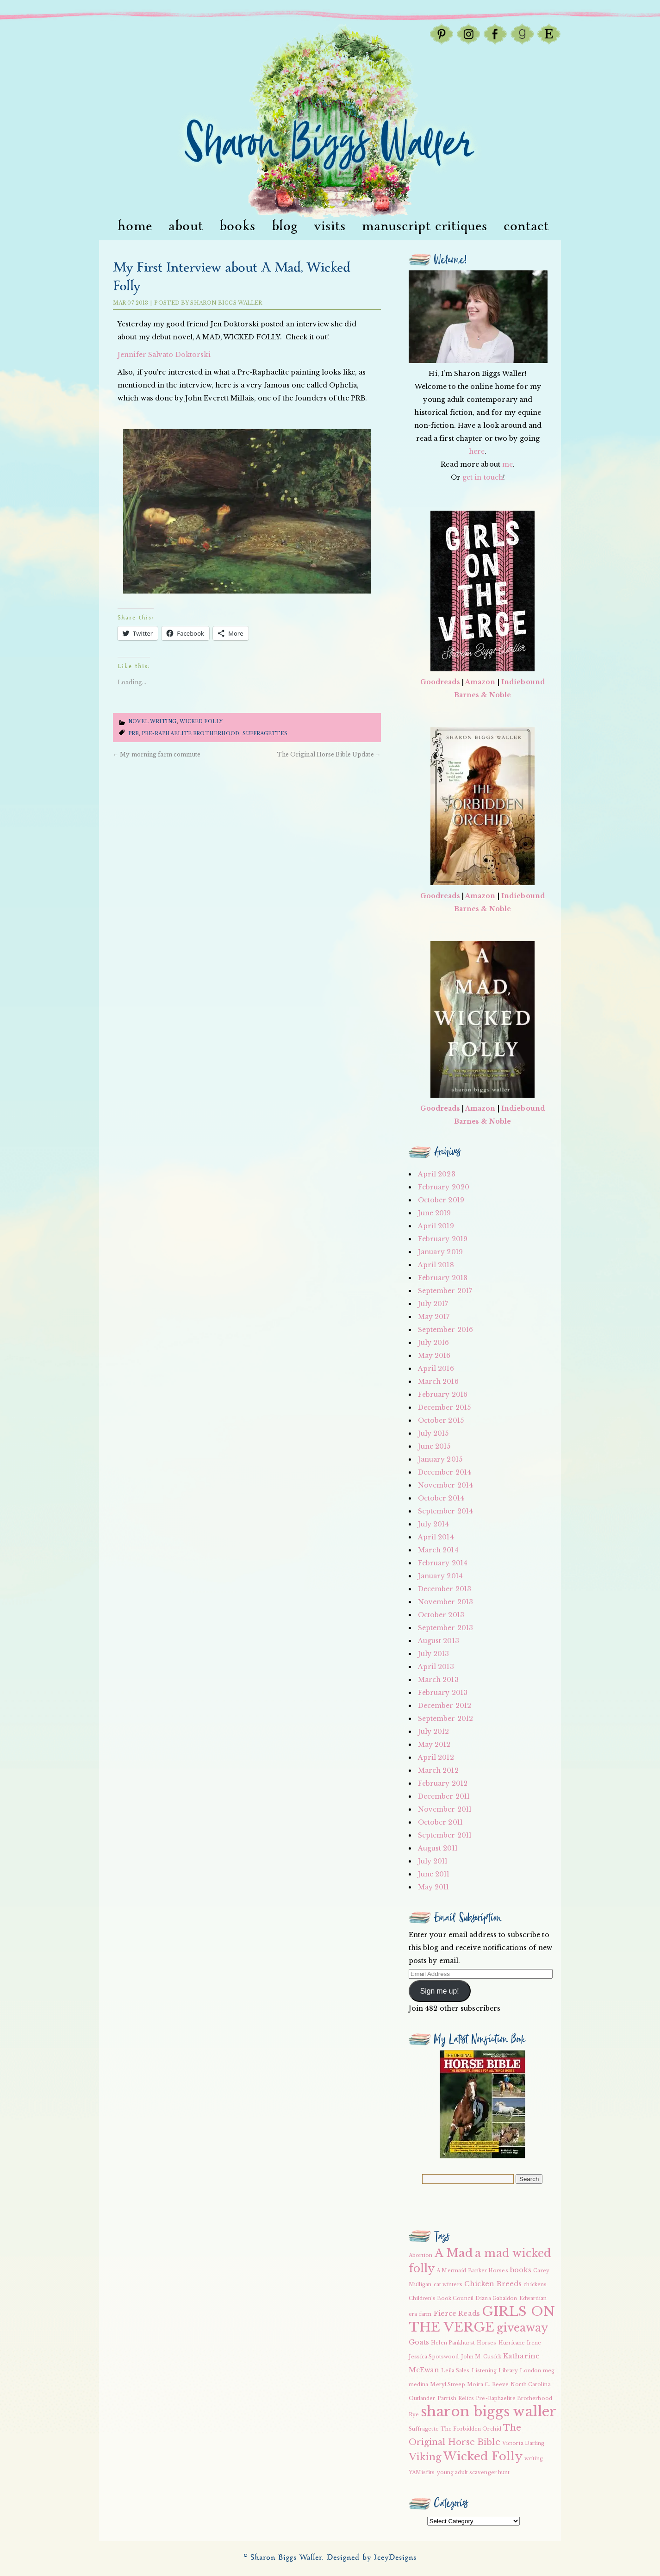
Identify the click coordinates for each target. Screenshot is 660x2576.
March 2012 (438, 1770)
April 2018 (436, 1265)
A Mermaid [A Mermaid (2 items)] (451, 2271)
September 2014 (445, 1511)
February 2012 (442, 1783)
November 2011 (445, 1809)
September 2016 (445, 1330)
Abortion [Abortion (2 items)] (421, 2255)
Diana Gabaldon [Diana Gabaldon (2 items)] (496, 2298)
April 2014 (436, 1537)
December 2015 (444, 1407)
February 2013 (442, 1692)
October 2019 (441, 1200)
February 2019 (442, 1239)
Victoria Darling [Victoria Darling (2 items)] (523, 2443)
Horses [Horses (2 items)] (487, 2343)
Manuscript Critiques (424, 226)
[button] (247, 511)
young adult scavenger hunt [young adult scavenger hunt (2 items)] (473, 2473)
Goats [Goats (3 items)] (419, 2342)
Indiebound (523, 682)
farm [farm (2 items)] (425, 2314)
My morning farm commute (157, 754)
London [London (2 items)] (530, 2371)
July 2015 (433, 1433)
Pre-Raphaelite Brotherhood (191, 734)
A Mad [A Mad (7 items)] (454, 2253)
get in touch (482, 477)
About (185, 226)
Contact (526, 226)
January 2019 (440, 1252)
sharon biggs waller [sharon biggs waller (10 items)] (488, 2411)
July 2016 (433, 1342)
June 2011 (434, 1874)
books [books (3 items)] (521, 2270)
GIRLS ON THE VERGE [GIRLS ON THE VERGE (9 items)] (482, 2319)
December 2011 (444, 1796)
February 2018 (442, 1278)
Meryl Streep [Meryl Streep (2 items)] (447, 2385)
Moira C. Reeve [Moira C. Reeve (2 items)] (488, 2385)
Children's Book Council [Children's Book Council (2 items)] (441, 2298)
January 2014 (440, 1576)
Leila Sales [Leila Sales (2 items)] (455, 2371)
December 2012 (444, 1705)
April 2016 (436, 1368)
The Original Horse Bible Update (329, 754)
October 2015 (441, 1420)
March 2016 (438, 1381)
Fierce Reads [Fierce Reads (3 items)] (457, 2313)
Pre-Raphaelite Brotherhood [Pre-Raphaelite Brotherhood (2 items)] (514, 2398)
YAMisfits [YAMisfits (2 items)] (422, 2473)
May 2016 (434, 1355)
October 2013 (441, 1615)
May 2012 (434, 1744)
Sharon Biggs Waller (226, 303)
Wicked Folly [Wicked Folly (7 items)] (482, 2456)
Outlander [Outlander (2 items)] (422, 2398)
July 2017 (433, 1304)
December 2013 (444, 1589)
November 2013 (445, 1602)
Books (237, 226)
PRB (133, 734)
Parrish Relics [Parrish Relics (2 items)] (455, 2398)
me (507, 464)
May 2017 (434, 1317)
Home (135, 226)
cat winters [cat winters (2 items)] (448, 2285)
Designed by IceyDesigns (372, 2558)
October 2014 (441, 1498)
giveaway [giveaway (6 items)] (522, 2327)
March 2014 (438, 1550)
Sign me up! (439, 1991)
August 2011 (438, 1848)
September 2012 (445, 1718)
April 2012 (436, 1757)
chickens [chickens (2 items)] (535, 2285)
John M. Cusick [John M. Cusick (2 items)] (481, 2357)
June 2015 (434, 1446)
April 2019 (436, 1226)
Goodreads (440, 682)
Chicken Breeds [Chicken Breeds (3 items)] (493, 2284)
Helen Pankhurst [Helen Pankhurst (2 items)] (453, 2343)
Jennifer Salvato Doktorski (164, 354)
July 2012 (433, 1731)
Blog (285, 226)
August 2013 (438, 1641)
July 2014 (433, 1524)
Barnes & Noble (482, 695)
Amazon (480, 682)
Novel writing (152, 722)
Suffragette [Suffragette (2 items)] (424, 2429)
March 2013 (438, 1680)
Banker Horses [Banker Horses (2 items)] (488, 2271)
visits (330, 226)
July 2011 (433, 1861)
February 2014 (442, 1563)
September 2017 (445, 1291)
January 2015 (440, 1459)
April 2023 (436, 1174)
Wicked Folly (201, 722)
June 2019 (434, 1213)
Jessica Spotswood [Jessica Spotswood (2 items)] (434, 2357)
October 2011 (440, 1822)
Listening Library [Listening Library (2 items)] (495, 2371)
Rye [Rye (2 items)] (414, 2415)
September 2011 (445, 1835)
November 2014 (445, 1485)
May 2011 (433, 1887)
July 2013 (433, 1654)
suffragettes (265, 734)
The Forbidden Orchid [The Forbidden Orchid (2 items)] (471, 2429)
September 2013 (445, 1628)
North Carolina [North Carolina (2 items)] (530, 2385)
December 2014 (444, 1472)
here (477, 451)
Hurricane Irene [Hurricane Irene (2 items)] (520, 2343)
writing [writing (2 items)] (533, 2459)
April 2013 (436, 1667)
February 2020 (443, 1187)
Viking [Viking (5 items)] (425, 2457)
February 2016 (442, 1394)
